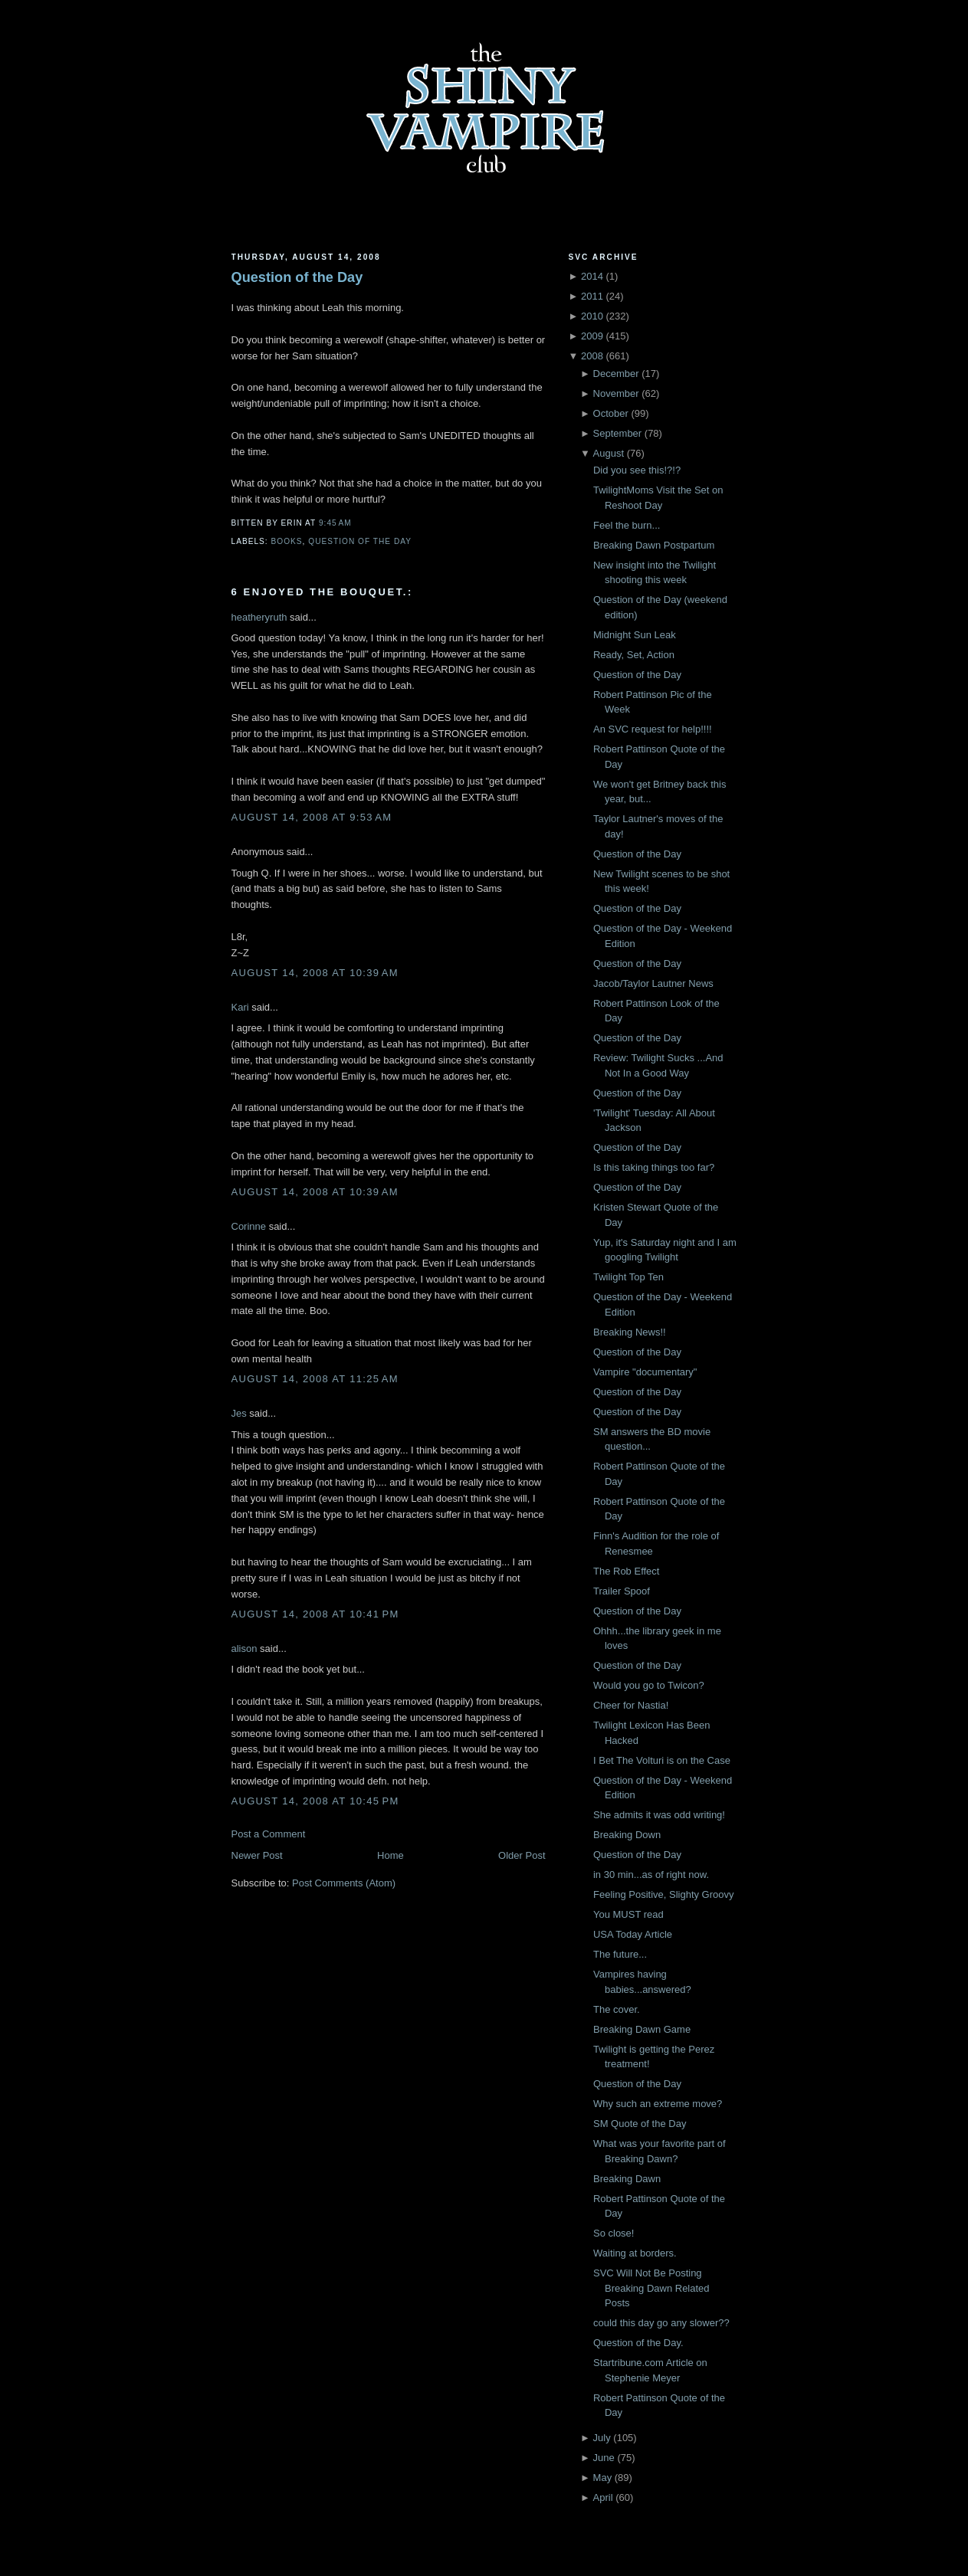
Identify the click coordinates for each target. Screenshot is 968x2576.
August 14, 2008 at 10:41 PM (315, 1614)
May (602, 2477)
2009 (592, 336)
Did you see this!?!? (637, 470)
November (616, 393)
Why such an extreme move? (657, 2103)
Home (390, 1855)
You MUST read (628, 1914)
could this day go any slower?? (661, 2323)
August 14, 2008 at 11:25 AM (315, 1379)
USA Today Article (632, 1934)
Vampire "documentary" (645, 1372)
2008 (592, 356)
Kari (240, 1007)
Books (287, 541)
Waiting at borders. (635, 2253)
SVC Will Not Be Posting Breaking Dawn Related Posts (651, 2288)
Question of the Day (297, 277)
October (610, 413)
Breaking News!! (629, 1332)
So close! (613, 2233)
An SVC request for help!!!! (652, 729)
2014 (592, 276)
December (616, 373)
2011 (592, 296)
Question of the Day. (638, 2342)
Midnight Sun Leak (634, 635)
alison (244, 1648)
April (603, 2497)
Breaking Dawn (627, 2178)
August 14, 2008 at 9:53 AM (311, 817)
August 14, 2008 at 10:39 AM (315, 972)
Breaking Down (627, 1834)
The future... (620, 1954)
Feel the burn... (626, 525)
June (604, 2457)
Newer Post (257, 1855)
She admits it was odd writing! (659, 1815)
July (602, 2437)
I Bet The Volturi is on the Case (661, 1760)
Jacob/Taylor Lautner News (653, 983)
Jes (239, 1413)
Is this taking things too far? (653, 1167)
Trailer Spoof (621, 1591)
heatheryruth (259, 617)
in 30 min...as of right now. (651, 1874)
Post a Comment (268, 1834)
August (608, 453)
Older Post (521, 1855)
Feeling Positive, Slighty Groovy (663, 1894)
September (617, 433)
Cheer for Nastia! (630, 1705)
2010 (592, 316)
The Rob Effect (626, 1571)
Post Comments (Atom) (343, 1883)
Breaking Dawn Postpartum (653, 545)
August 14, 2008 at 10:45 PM (315, 1801)
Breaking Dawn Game (642, 2029)
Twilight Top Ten (628, 1277)
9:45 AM (335, 523)
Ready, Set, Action (633, 654)
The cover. (616, 2009)
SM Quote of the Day (639, 2123)
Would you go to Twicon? (648, 1685)
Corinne (249, 1226)
